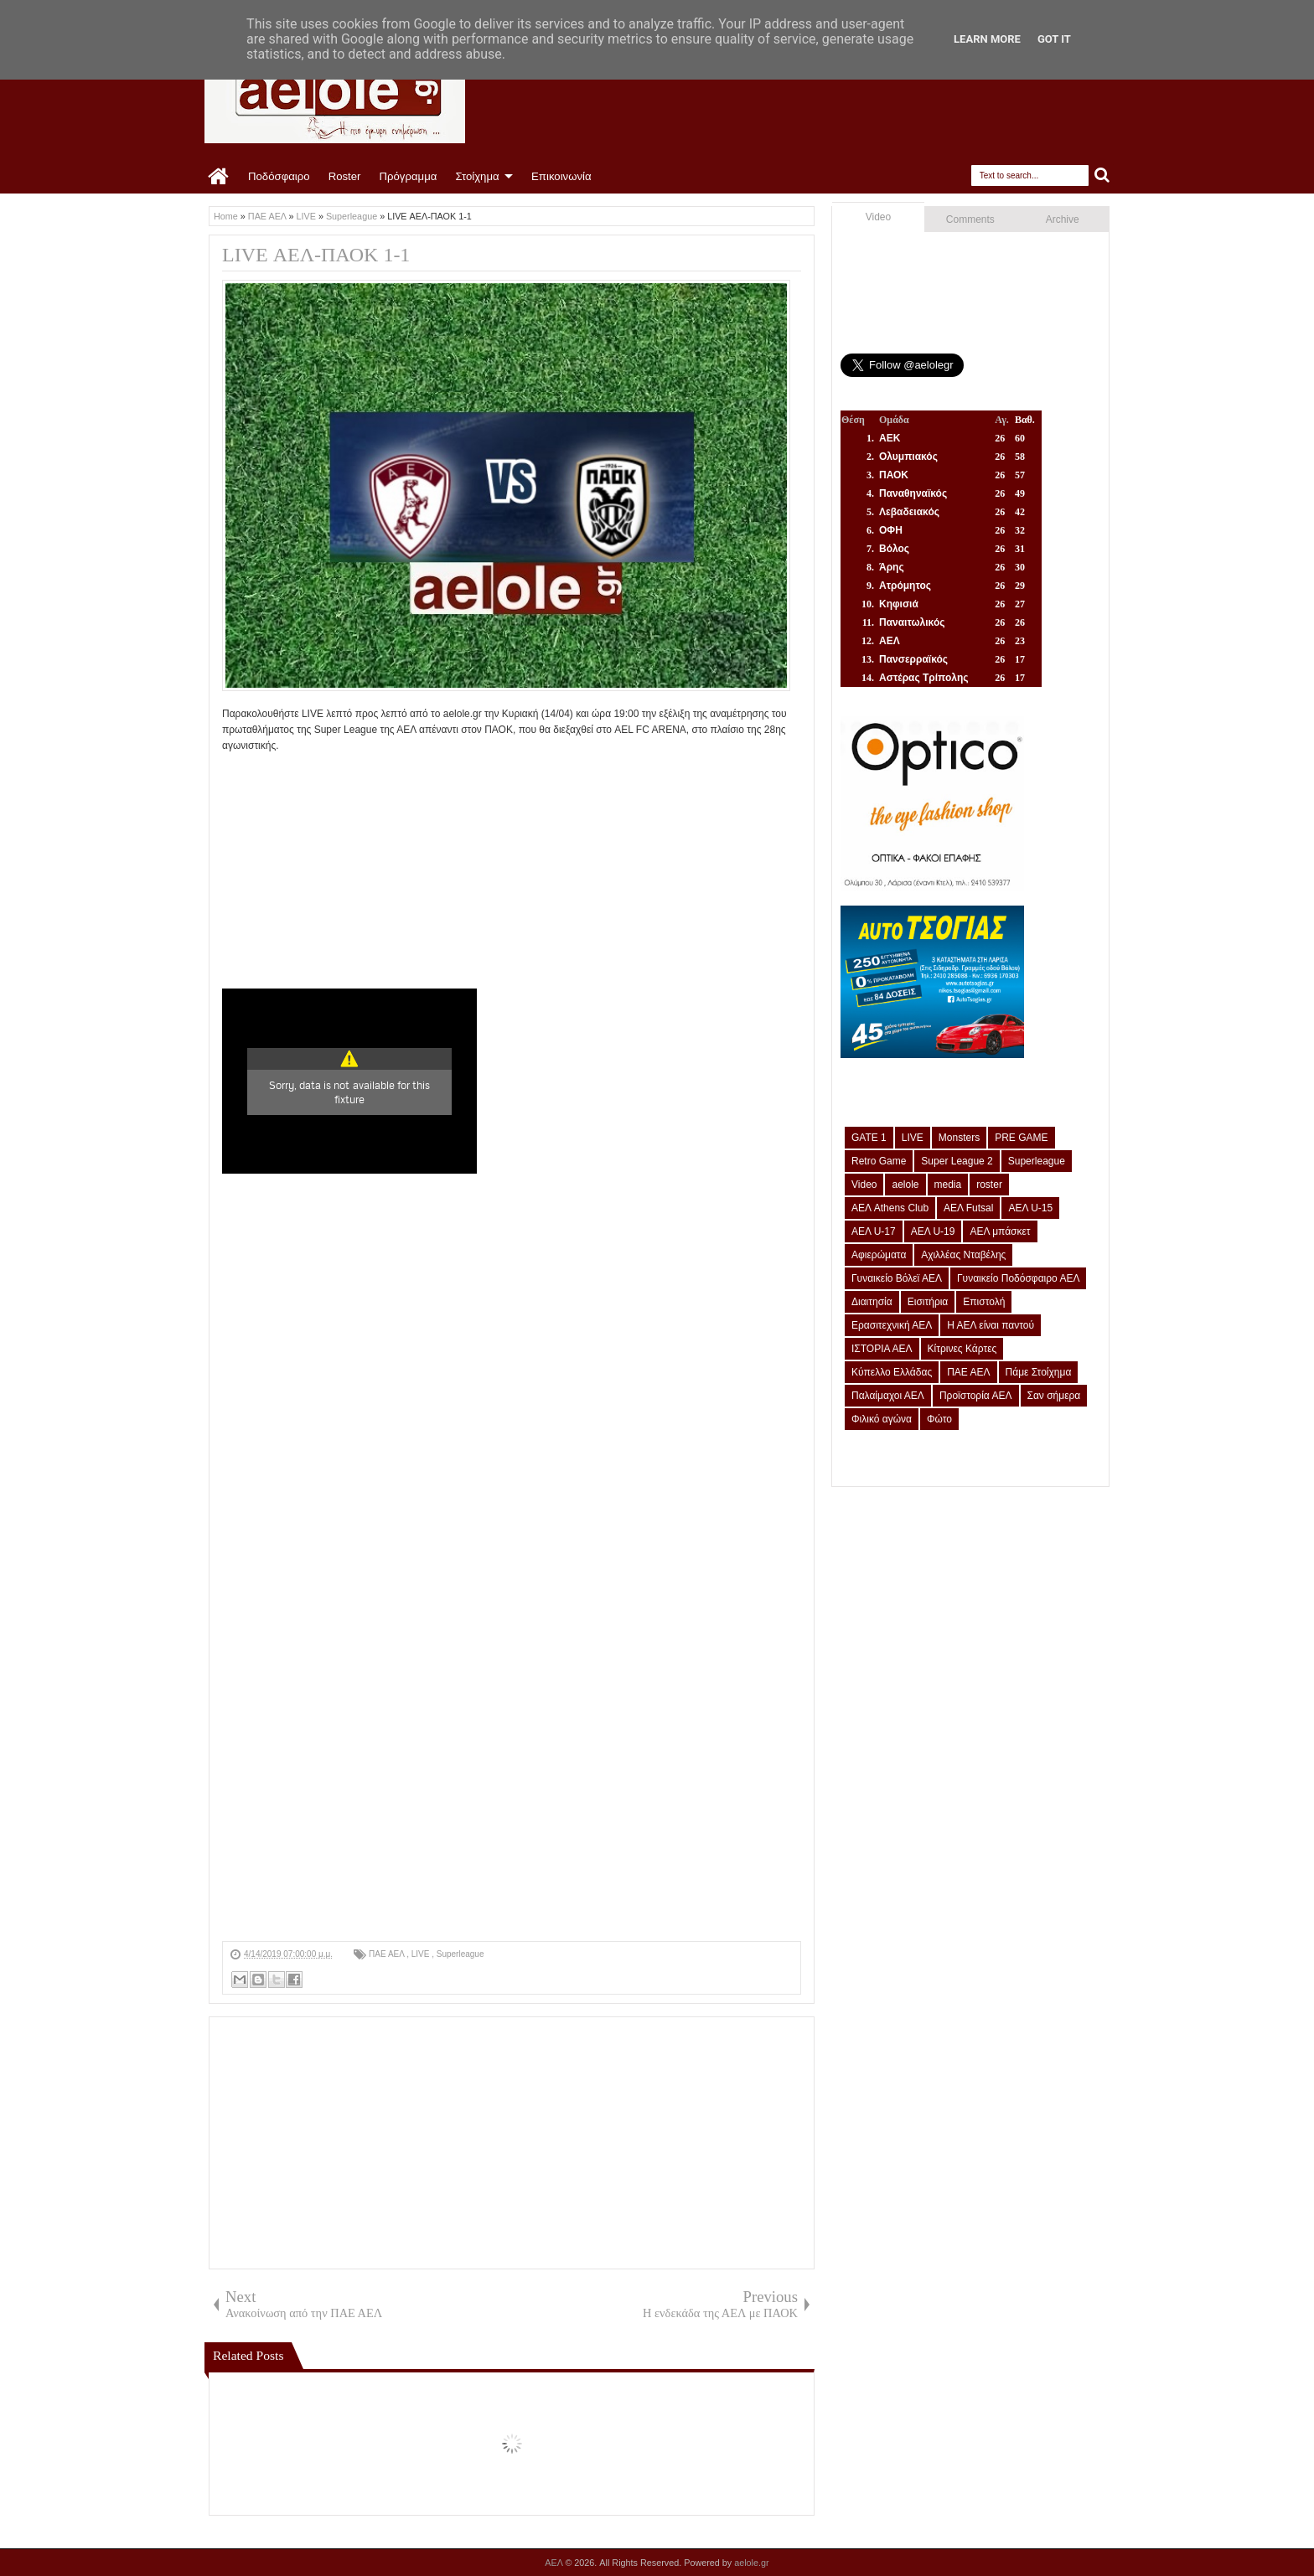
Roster (344, 176)
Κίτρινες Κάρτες (962, 1349)
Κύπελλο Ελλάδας (891, 1372)
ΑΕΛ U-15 (1030, 1208)
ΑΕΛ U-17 (873, 1231)
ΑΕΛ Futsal (968, 1208)
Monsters (959, 1137)
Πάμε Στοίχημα (1039, 1372)
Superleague (460, 1954)
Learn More (987, 39)
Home (219, 177)
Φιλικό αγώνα (881, 1419)
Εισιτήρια (928, 1302)
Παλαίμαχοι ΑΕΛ (887, 1396)
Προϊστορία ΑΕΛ (975, 1396)
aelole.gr (751, 2563)
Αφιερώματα (878, 1255)
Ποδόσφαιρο (279, 176)
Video (878, 217)
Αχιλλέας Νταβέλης (963, 1255)
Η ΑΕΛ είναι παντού (990, 1325)
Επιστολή (984, 1302)
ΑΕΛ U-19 (933, 1231)
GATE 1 (869, 1137)
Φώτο (939, 1419)
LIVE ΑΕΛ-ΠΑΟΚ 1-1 (316, 255)
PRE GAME (1021, 1137)
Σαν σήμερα (1054, 1396)
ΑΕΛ (555, 2563)
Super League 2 (956, 1161)
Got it (1054, 39)
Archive (1062, 219)
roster (989, 1184)
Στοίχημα (477, 176)
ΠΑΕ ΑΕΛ (387, 1954)
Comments (970, 219)
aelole (905, 1184)
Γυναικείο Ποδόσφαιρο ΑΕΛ (1018, 1278)
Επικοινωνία (561, 176)
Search (1102, 175)
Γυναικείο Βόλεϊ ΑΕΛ (896, 1278)
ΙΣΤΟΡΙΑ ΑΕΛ (882, 1349)
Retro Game (878, 1161)
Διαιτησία (871, 1302)
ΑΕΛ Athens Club (890, 1208)
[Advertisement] (511, 871)
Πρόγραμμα (408, 176)
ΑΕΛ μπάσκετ (1000, 1231)
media (948, 1184)
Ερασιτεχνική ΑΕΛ (891, 1325)
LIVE (421, 1954)
